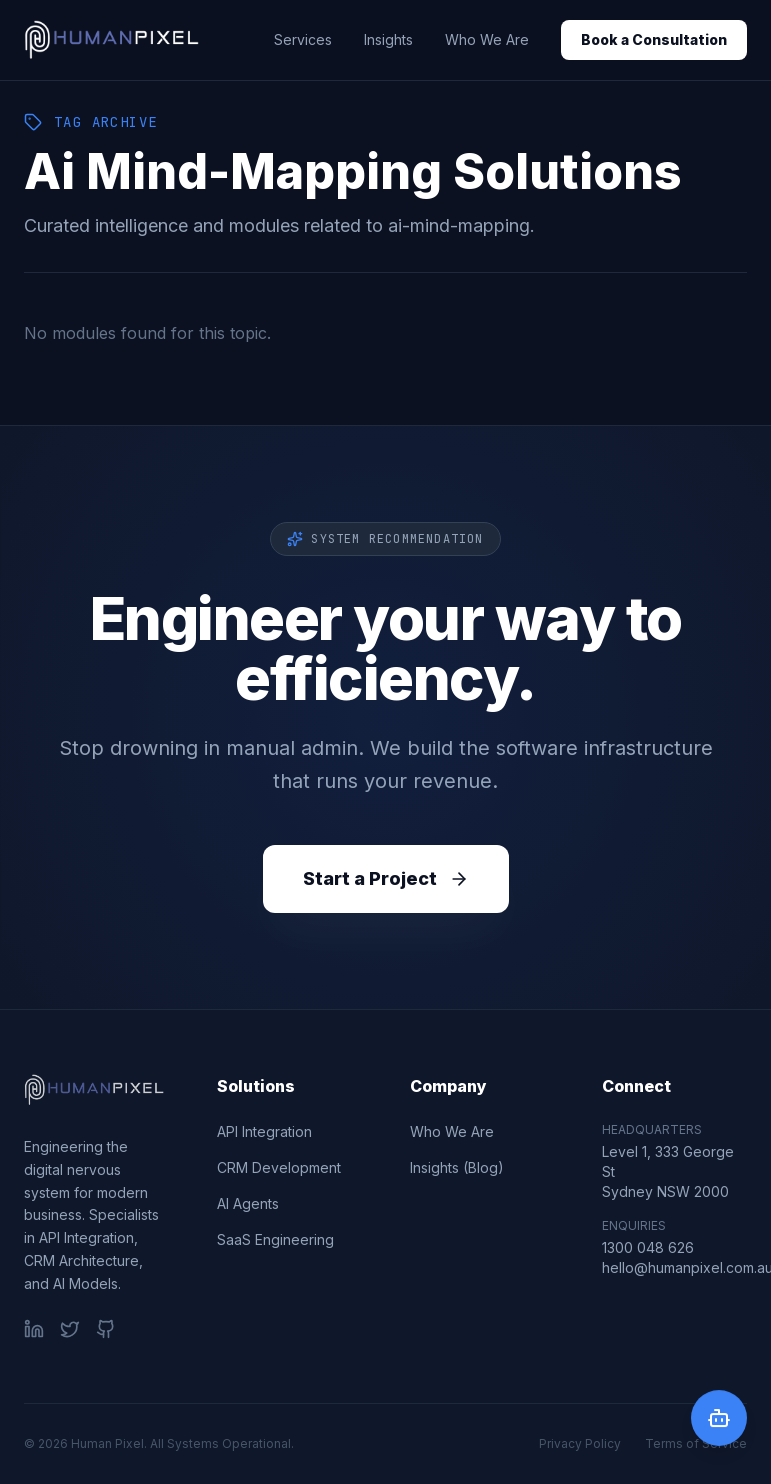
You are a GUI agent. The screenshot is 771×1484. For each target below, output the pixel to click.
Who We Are (487, 39)
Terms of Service (696, 1443)
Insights (388, 39)
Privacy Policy (580, 1443)
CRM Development (279, 1167)
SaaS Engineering (275, 1239)
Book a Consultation (654, 39)
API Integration (264, 1131)
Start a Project (386, 878)
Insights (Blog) (457, 1167)
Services (303, 39)
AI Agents (248, 1203)
